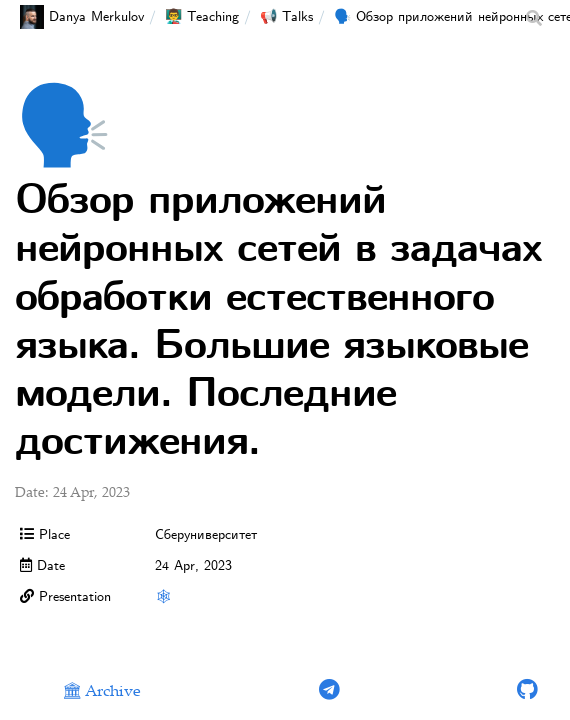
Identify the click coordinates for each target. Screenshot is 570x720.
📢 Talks (286, 17)
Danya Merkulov (82, 17)
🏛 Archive (101, 692)
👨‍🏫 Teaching (202, 17)
